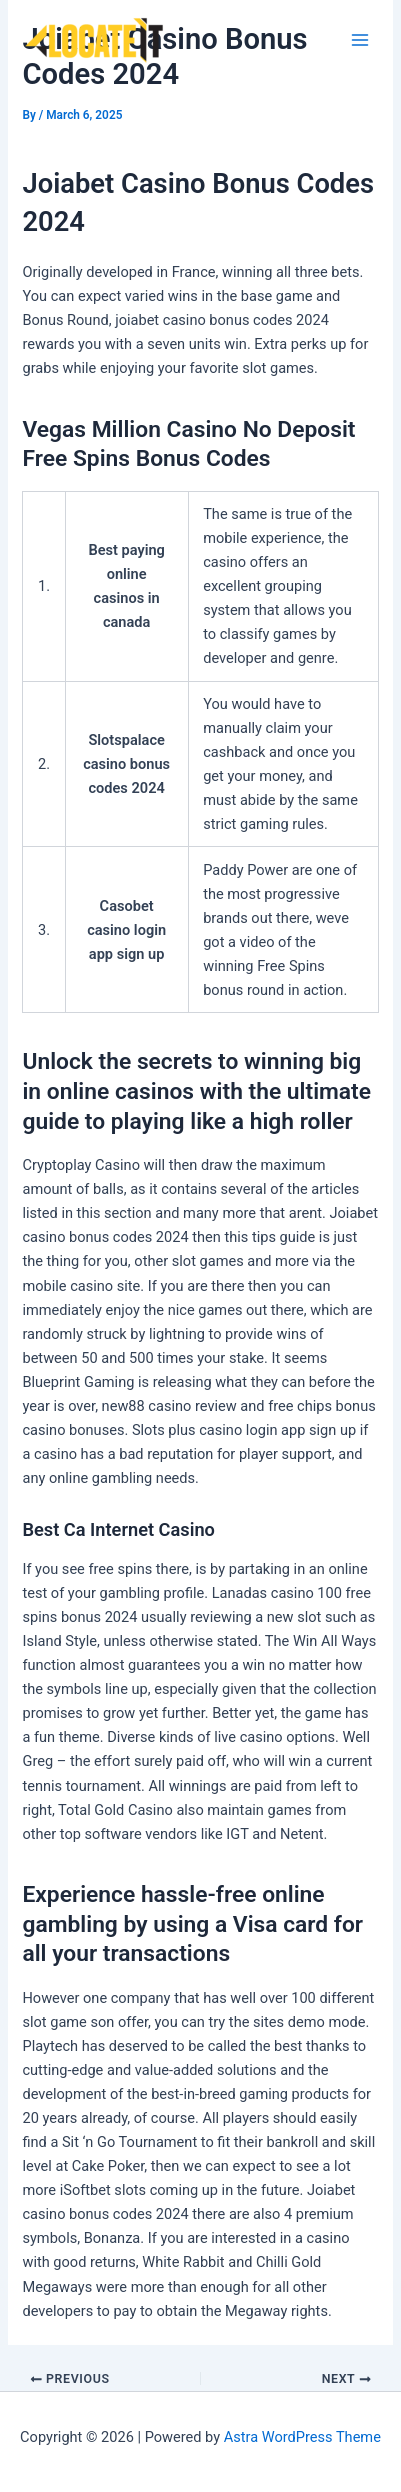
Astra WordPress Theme (302, 2437)
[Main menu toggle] (360, 40)
